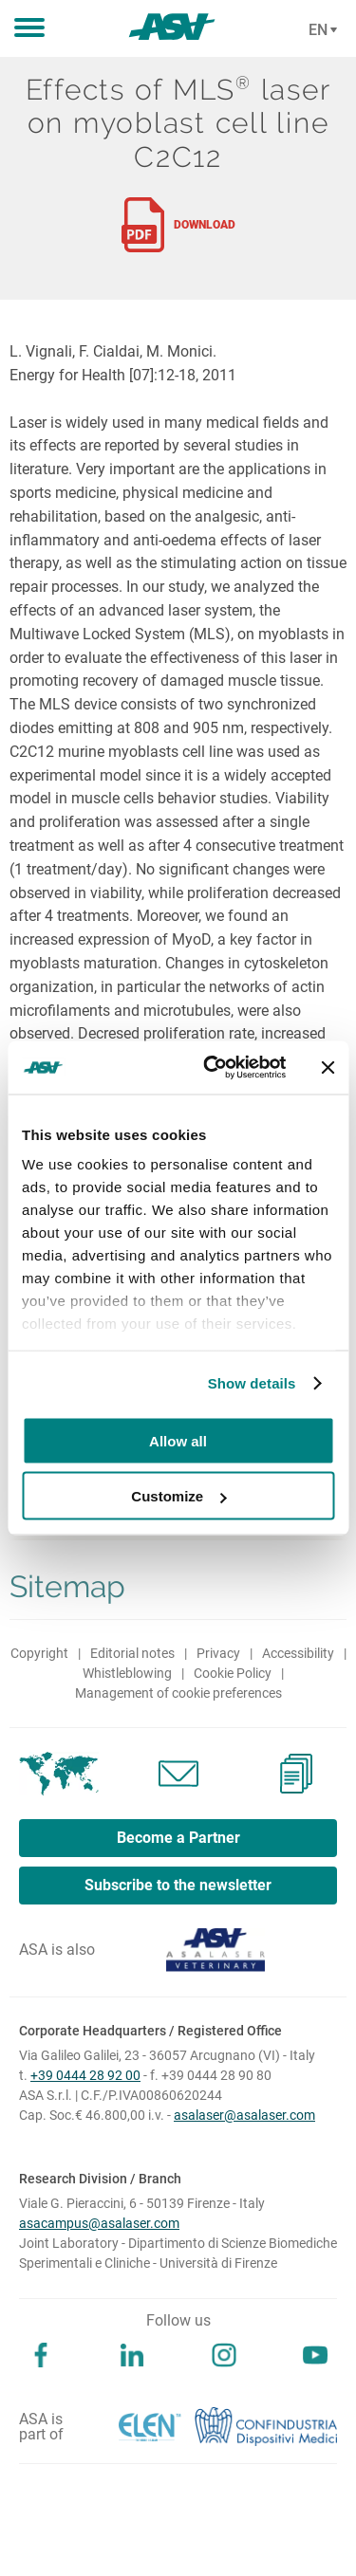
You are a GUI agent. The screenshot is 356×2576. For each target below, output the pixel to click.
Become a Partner (178, 1838)
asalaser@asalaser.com (244, 2115)
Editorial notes (132, 1653)
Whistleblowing (127, 1673)
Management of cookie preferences (178, 1693)
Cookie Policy (233, 1673)
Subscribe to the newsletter (178, 1885)
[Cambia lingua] (320, 30)
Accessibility (298, 1653)
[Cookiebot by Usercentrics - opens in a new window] (212, 1068)
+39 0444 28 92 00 (85, 2075)
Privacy (218, 1653)
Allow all (178, 1440)
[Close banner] (327, 1067)
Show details (252, 1383)
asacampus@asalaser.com (99, 2223)
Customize (178, 1496)
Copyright (39, 1653)
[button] (29, 28)
